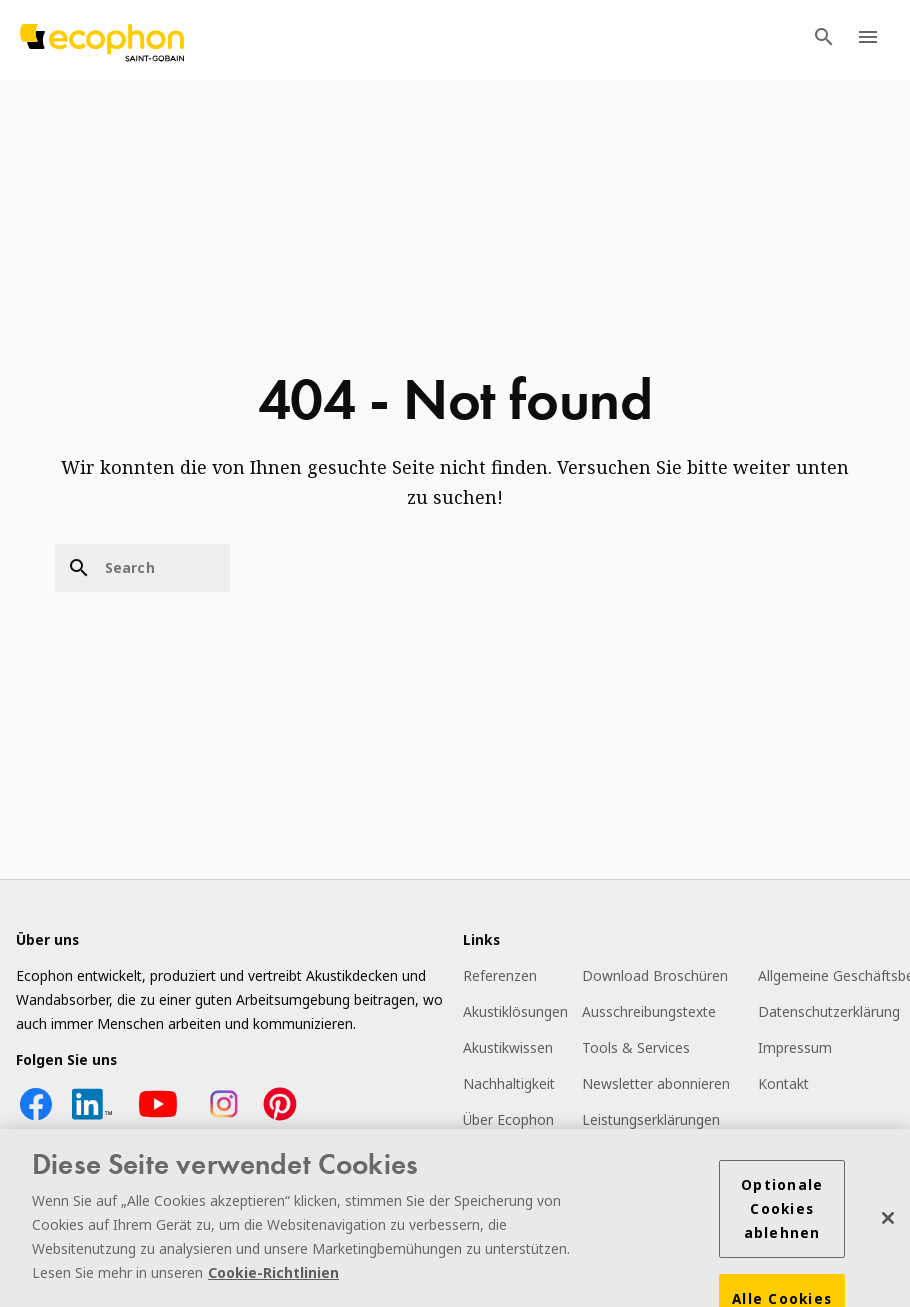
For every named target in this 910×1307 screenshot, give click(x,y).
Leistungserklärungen (651, 1119)
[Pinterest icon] (280, 1118)
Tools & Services (636, 1047)
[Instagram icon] (224, 1118)
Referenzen (500, 975)
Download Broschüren (655, 975)
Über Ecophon (508, 1119)
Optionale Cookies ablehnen (782, 1211)
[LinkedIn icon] (92, 1118)
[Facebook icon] (36, 1118)
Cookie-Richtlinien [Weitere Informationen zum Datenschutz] (273, 1274)
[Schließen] (888, 1220)
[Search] (142, 568)
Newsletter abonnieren (656, 1083)
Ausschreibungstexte (649, 1011)
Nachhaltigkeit (509, 1083)
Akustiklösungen (515, 1011)
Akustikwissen (508, 1047)
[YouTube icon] (158, 1118)
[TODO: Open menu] (868, 40)
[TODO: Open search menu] (824, 40)
